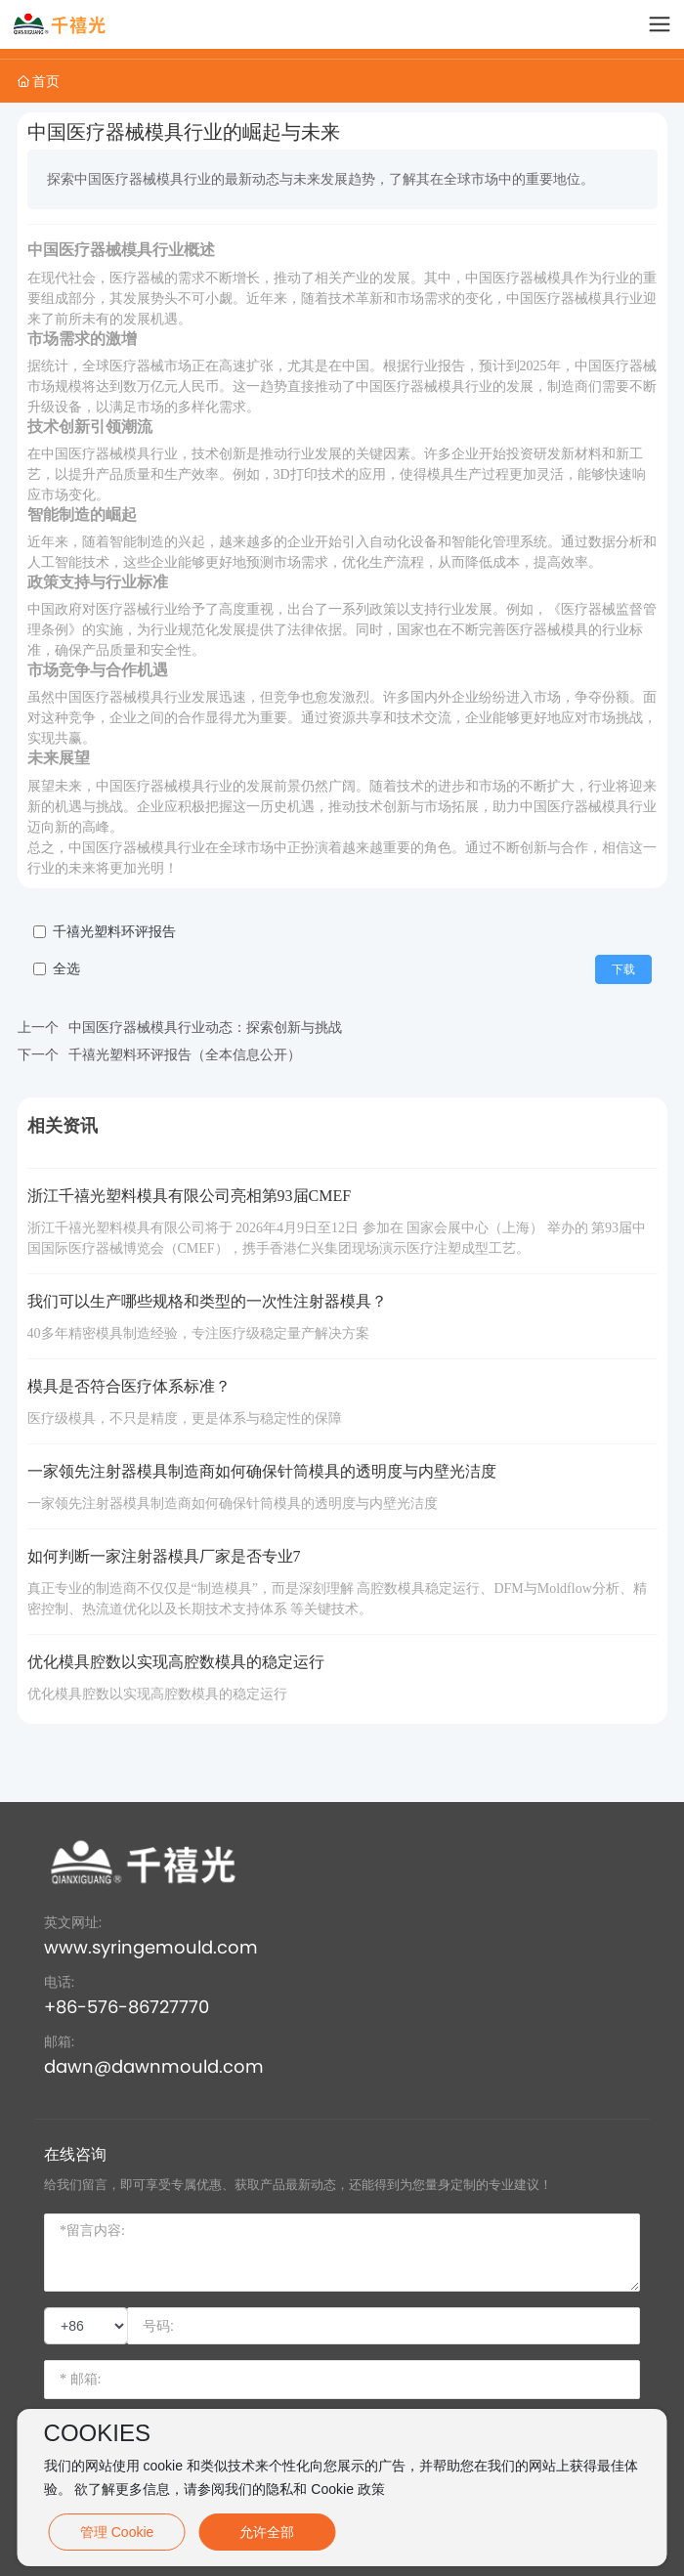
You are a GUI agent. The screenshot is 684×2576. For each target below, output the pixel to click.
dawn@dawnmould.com (154, 2066)
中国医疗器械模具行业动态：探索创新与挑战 (205, 1027)
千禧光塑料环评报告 (114, 931)
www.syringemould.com (151, 1947)
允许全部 (266, 2532)
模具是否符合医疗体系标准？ (129, 1386)
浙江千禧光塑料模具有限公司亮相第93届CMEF (189, 1195)
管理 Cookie (116, 2532)
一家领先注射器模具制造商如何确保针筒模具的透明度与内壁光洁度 (261, 1471)
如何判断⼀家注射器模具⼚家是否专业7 (164, 1556)
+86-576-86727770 (126, 2007)
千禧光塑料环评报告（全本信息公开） (184, 1054)
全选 (66, 969)
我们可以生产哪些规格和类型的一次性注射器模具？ (207, 1301)
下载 (623, 969)
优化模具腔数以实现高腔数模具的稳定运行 (175, 1661)
